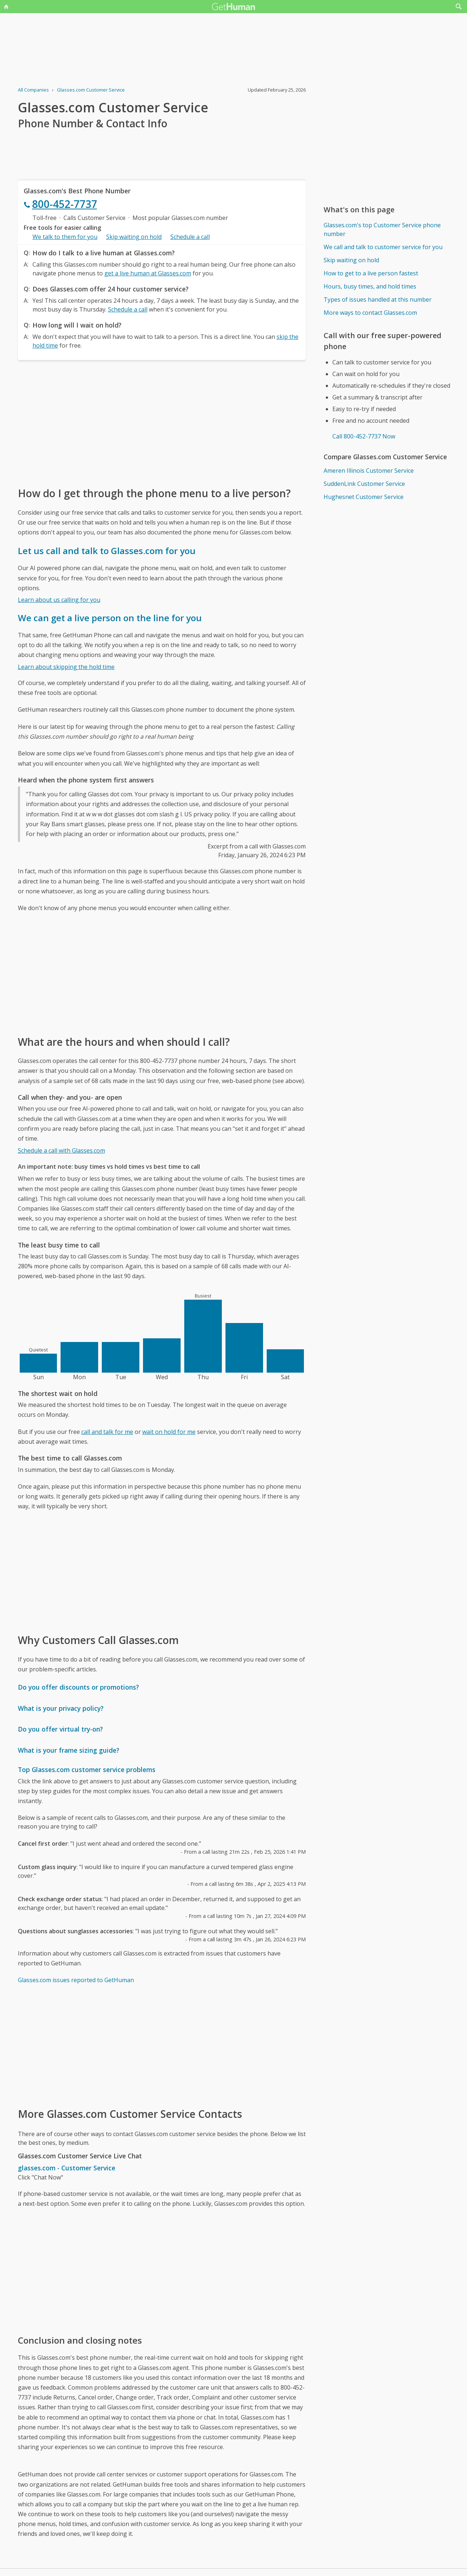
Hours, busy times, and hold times (370, 286)
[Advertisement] (162, 423)
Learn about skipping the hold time (66, 667)
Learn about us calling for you (59, 600)
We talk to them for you (64, 237)
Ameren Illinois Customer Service (369, 471)
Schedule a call (190, 237)
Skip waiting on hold (134, 237)
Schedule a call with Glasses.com (61, 1150)
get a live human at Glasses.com (147, 273)
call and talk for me (107, 1432)
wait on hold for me (169, 1432)
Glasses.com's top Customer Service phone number (382, 229)
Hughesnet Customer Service (364, 497)
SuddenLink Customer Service (364, 484)
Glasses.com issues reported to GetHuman (76, 1980)
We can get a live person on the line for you (110, 618)
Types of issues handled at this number (378, 299)
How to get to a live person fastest (371, 273)
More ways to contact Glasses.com (370, 313)
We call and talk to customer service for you (383, 247)
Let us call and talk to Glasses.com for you (107, 551)
